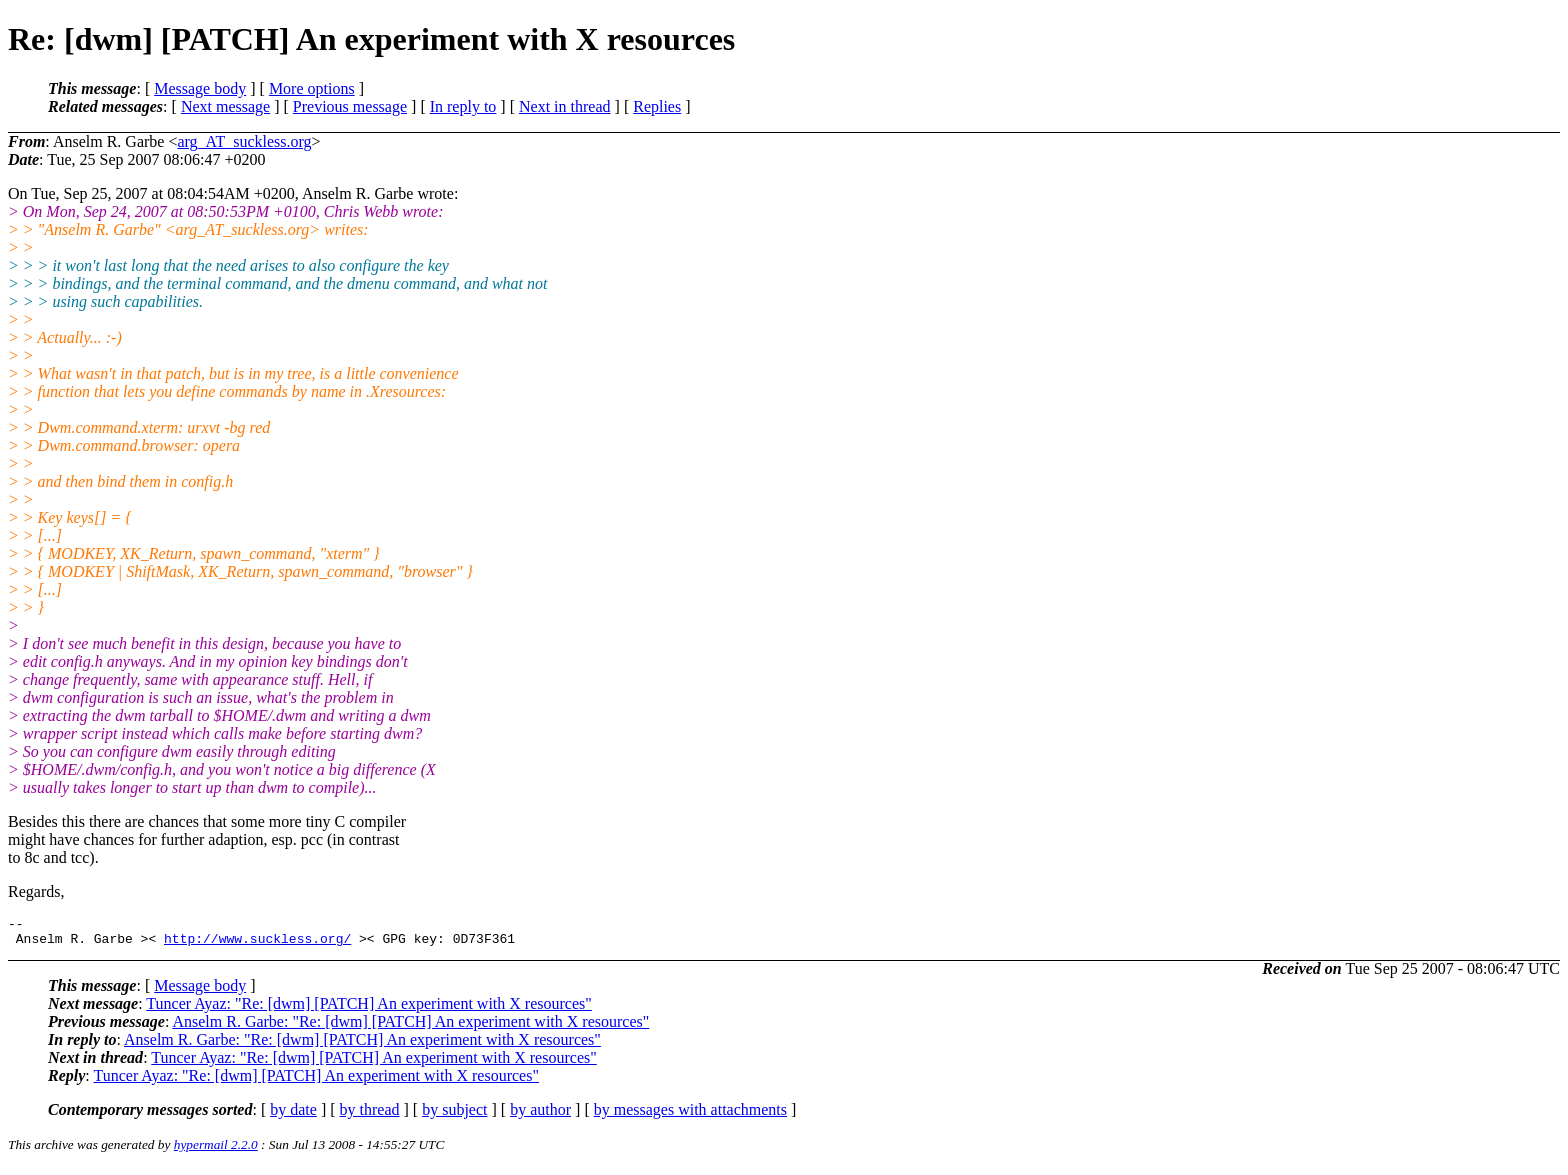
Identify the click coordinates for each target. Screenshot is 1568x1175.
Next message (225, 106)
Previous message (350, 106)
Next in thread (565, 106)
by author (540, 1115)
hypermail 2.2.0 (216, 1150)
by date (293, 1115)
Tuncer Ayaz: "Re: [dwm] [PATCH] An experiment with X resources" (368, 1009)
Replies (657, 106)
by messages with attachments (690, 1115)
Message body (200, 88)
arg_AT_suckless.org (244, 141)
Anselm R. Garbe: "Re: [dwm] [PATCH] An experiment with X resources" (410, 1027)
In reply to (463, 106)
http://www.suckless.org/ (257, 944)
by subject (454, 1115)
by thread (370, 1115)
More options (312, 88)
